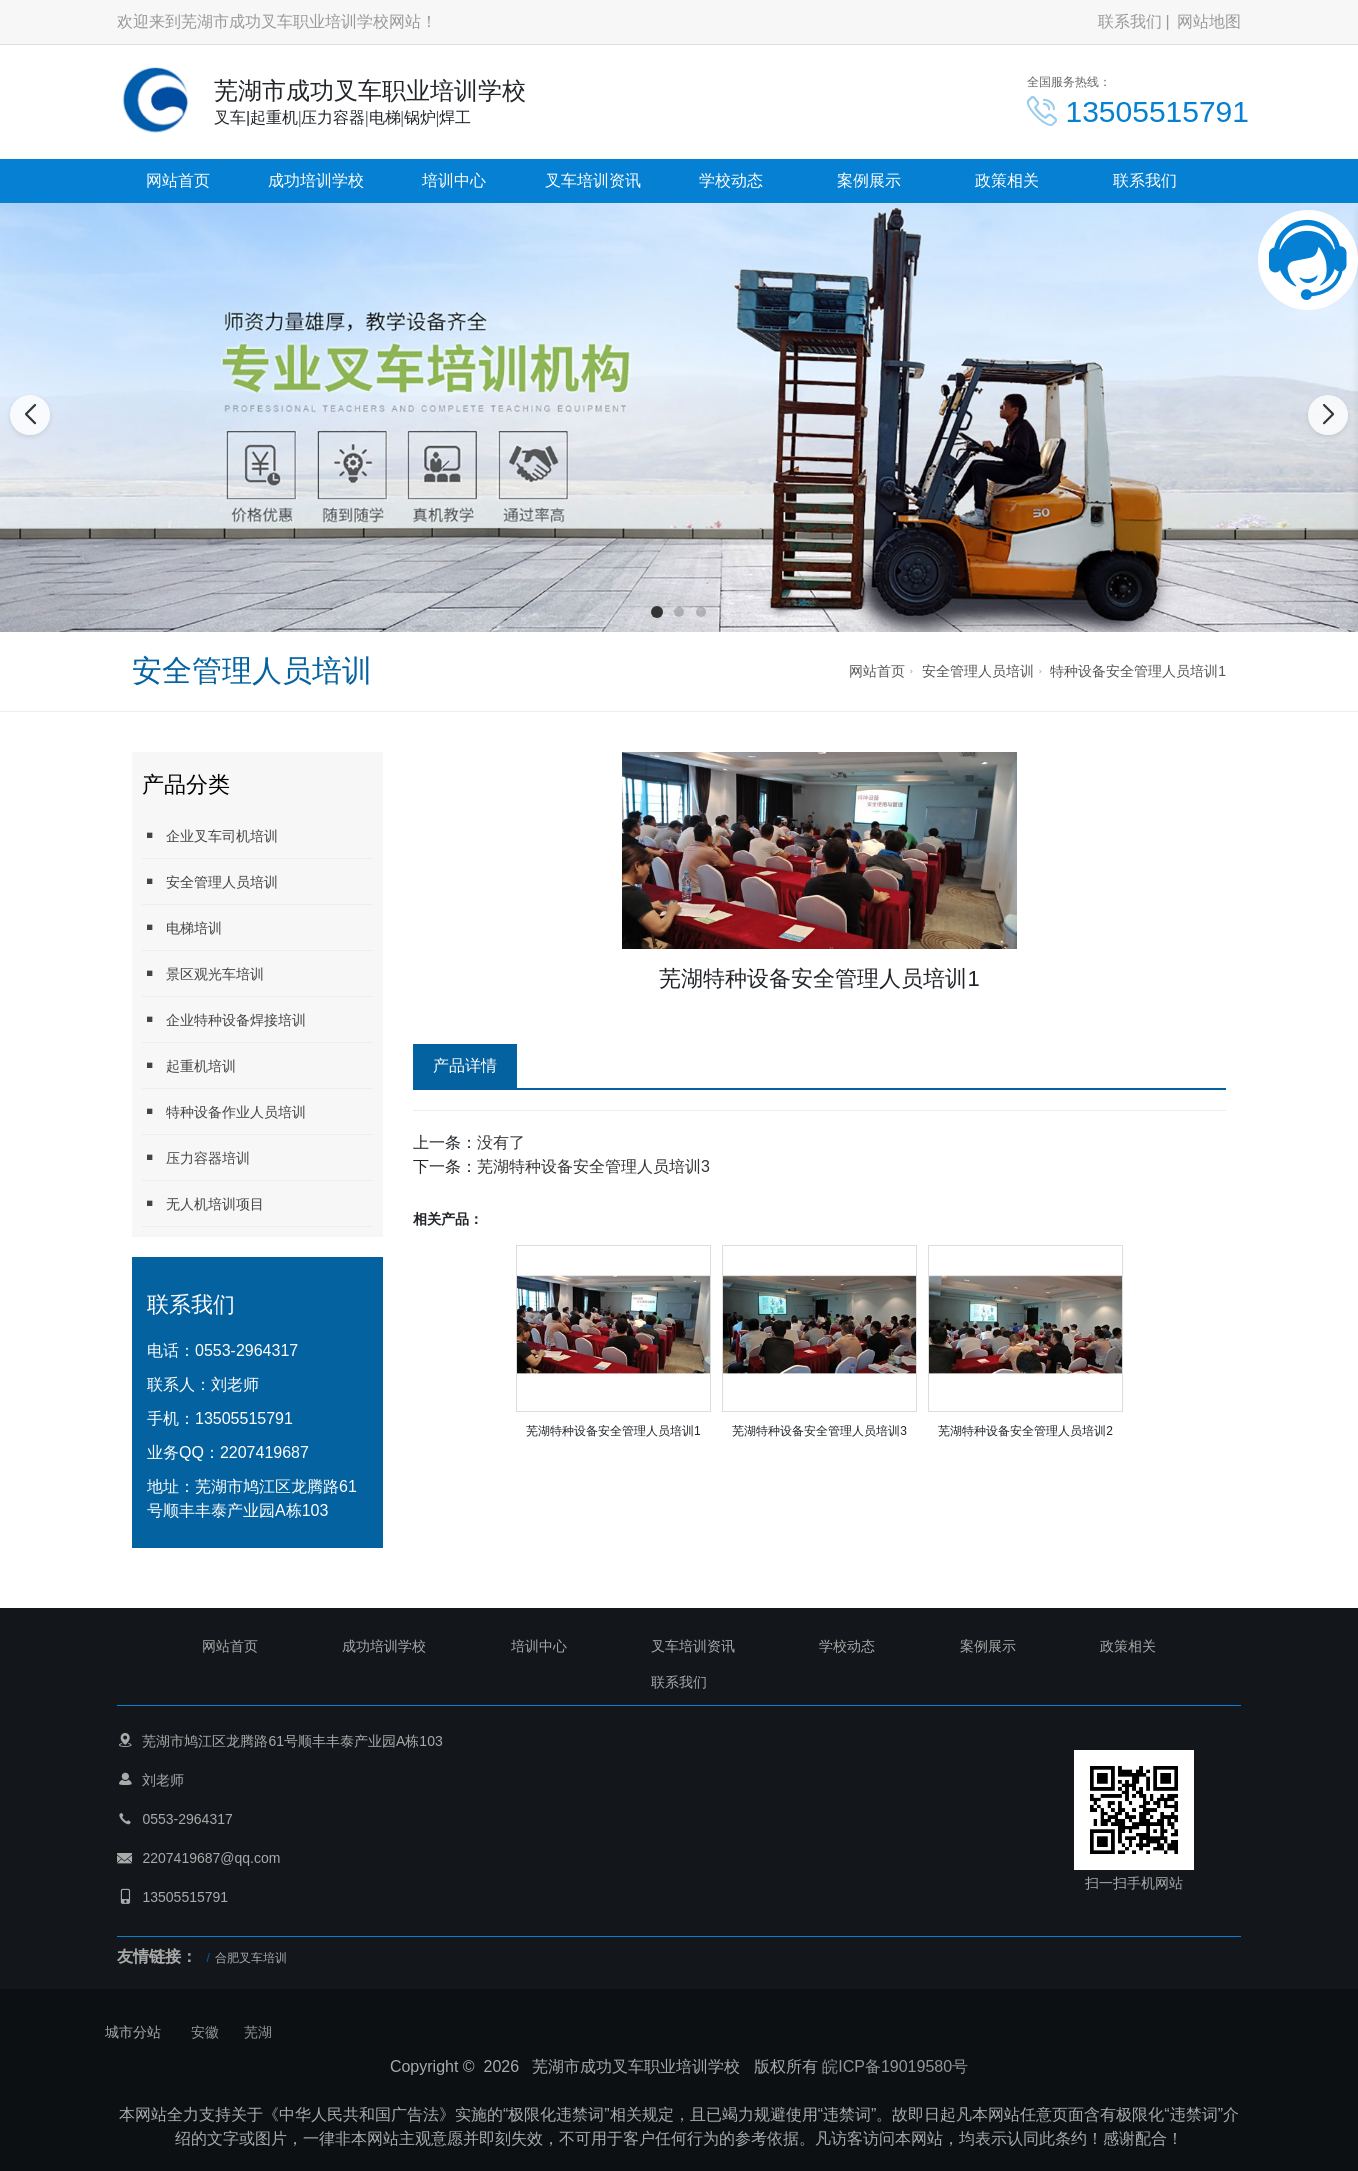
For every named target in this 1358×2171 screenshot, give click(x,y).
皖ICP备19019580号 (895, 2066)
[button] (657, 612)
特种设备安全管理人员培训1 (1138, 671)
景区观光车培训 (203, 973)
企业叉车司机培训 (210, 835)
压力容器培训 (196, 1157)
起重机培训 (189, 1065)
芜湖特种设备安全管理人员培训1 (613, 1431)
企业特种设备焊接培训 (224, 1019)
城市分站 (133, 2032)
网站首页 (178, 180)
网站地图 (1209, 21)
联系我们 (1130, 21)
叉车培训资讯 (593, 180)
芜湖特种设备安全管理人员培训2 (1025, 1431)
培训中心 (454, 180)
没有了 (501, 1142)
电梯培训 (182, 927)
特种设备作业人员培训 (224, 1111)
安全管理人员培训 (978, 671)
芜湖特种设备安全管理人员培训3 (593, 1166)
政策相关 (1007, 180)
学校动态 (731, 180)
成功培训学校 (316, 180)
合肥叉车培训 (251, 1958)
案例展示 (869, 180)
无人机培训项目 (203, 1203)
